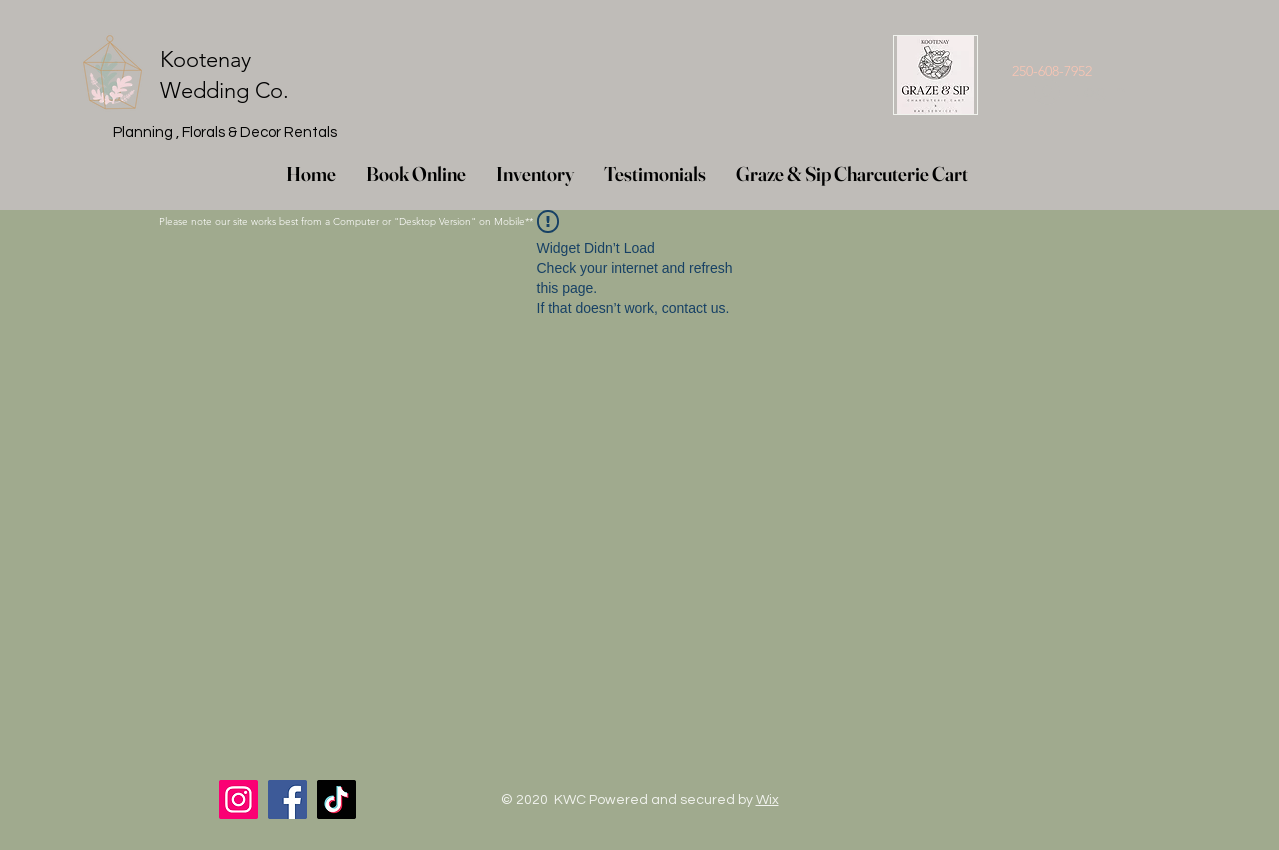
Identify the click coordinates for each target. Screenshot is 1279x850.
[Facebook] (287, 799)
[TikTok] (336, 799)
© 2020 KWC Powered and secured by (640, 800)
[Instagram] (238, 799)
